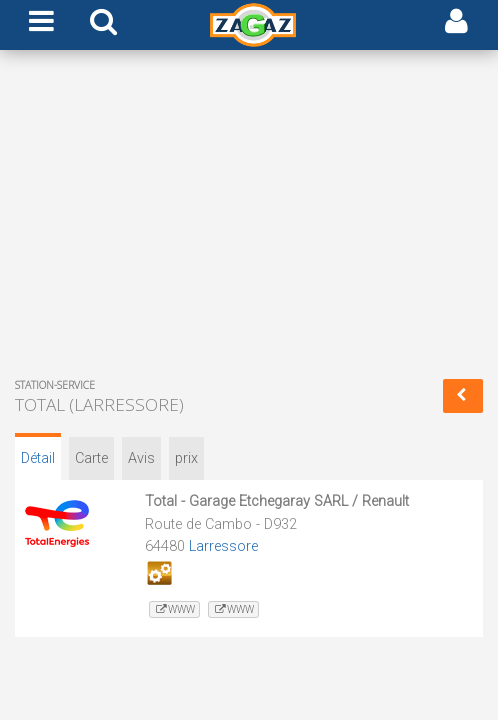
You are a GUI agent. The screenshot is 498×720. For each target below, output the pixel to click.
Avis (141, 458)
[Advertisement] (249, 218)
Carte (91, 458)
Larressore (223, 546)
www (174, 609)
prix (186, 458)
